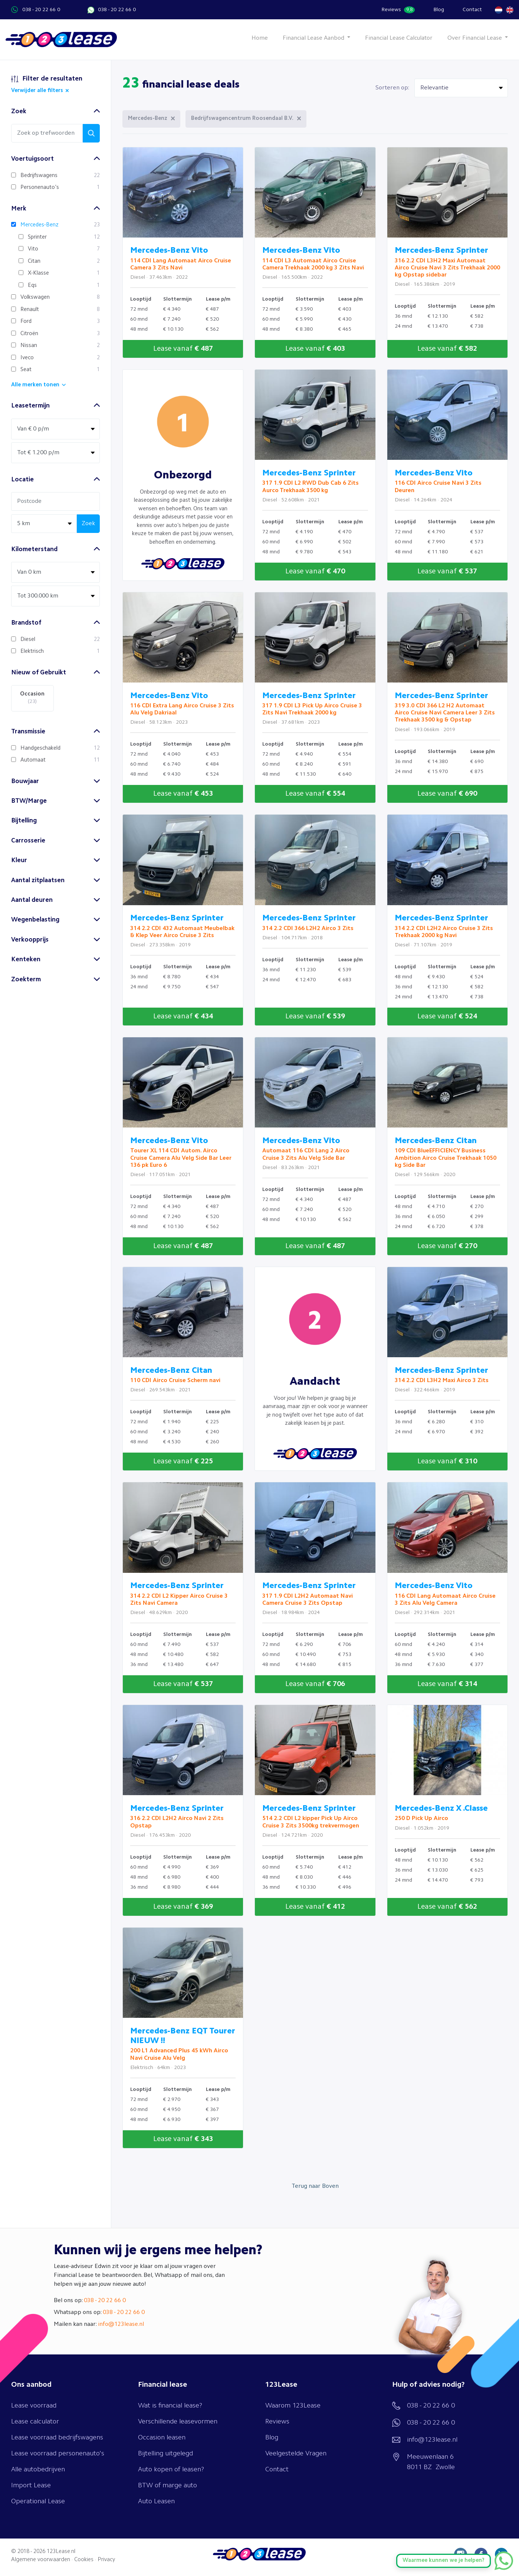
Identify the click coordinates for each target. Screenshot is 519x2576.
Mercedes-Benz (147, 118)
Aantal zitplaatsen (38, 880)
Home (260, 38)
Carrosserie (28, 841)
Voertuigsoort (32, 159)
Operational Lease (38, 2501)
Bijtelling (24, 821)
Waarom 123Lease (293, 2405)
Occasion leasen (161, 2437)
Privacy (106, 2560)
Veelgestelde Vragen (295, 2453)
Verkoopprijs (30, 940)
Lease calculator (35, 2421)
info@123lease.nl (121, 2324)
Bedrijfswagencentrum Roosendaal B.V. (242, 118)
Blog (438, 9)
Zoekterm (26, 979)
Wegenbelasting (35, 920)
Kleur (19, 860)
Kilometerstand (34, 549)
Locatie (22, 480)
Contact (472, 9)
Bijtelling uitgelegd (165, 2453)
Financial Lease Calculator (399, 38)
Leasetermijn (30, 406)
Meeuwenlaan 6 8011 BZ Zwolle (431, 2462)
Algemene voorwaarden (40, 2560)
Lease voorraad (33, 2405)
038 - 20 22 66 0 (41, 9)
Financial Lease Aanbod (314, 38)
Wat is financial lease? (170, 2405)
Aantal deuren (32, 900)
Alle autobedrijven (38, 2469)
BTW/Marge (29, 801)
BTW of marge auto (167, 2485)
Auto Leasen (156, 2501)
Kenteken (25, 959)
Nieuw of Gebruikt (38, 673)
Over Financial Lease (475, 38)
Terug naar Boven (315, 2186)
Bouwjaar (25, 781)
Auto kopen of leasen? (171, 2469)
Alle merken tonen (35, 385)
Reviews (398, 9)
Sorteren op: (392, 88)
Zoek (18, 111)
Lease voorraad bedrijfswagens (57, 2437)
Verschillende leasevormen (177, 2421)
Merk (18, 209)
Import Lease (31, 2485)
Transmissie (28, 732)
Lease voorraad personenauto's (57, 2453)
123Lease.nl (61, 2551)
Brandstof (26, 623)
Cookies (83, 2560)
